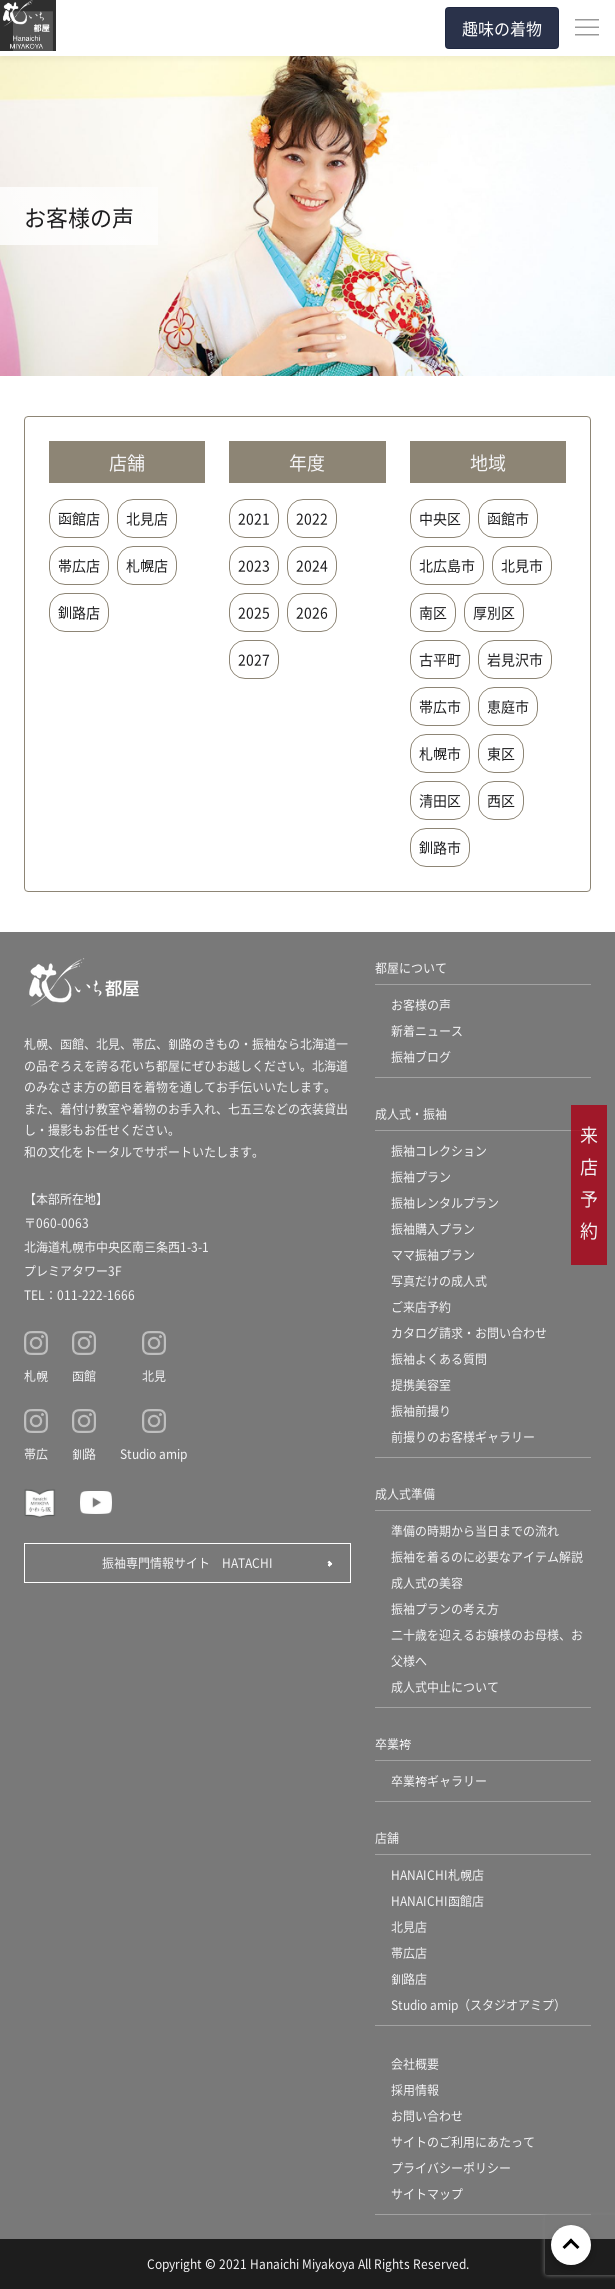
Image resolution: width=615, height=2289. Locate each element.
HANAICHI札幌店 (437, 1874)
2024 (312, 565)
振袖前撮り (421, 1410)
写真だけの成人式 (439, 1280)
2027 (254, 659)
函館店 (79, 518)
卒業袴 (393, 1743)
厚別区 (494, 612)
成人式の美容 (427, 1582)
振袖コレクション (439, 1150)
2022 (312, 518)
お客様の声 (421, 1004)
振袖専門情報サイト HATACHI (187, 1562)
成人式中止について (445, 1686)
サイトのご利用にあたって (463, 2141)
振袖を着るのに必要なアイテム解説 (487, 1556)
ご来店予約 (421, 1306)
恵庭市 (508, 706)
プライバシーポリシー (451, 2167)
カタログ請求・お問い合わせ (469, 1332)
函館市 (508, 518)
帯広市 (440, 706)
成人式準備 (405, 1493)
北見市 (522, 565)
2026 (312, 612)
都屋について (411, 967)
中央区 (440, 518)
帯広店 (79, 565)
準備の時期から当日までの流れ (475, 1530)
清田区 (440, 800)
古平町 (440, 659)
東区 (501, 753)
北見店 (147, 518)
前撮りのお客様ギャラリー (463, 1436)
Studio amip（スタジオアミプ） (478, 2004)
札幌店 (147, 565)
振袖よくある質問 (439, 1358)
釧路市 (440, 847)
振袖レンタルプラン (445, 1202)
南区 (433, 612)
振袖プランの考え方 (445, 1608)
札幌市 (440, 753)
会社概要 (415, 2063)
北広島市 (447, 565)
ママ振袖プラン (433, 1254)
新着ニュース (427, 1030)
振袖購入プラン (433, 1228)
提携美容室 (421, 1384)
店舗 (387, 1837)
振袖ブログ (421, 1056)
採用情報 (415, 2089)
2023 (254, 565)
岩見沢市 (515, 659)
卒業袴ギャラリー (439, 1780)
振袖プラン (421, 1176)
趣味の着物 (502, 28)
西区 (501, 800)
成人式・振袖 (411, 1113)
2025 (254, 612)
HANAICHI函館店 (437, 1900)
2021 (254, 518)
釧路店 (79, 612)
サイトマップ (427, 2193)
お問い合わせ (427, 2115)
